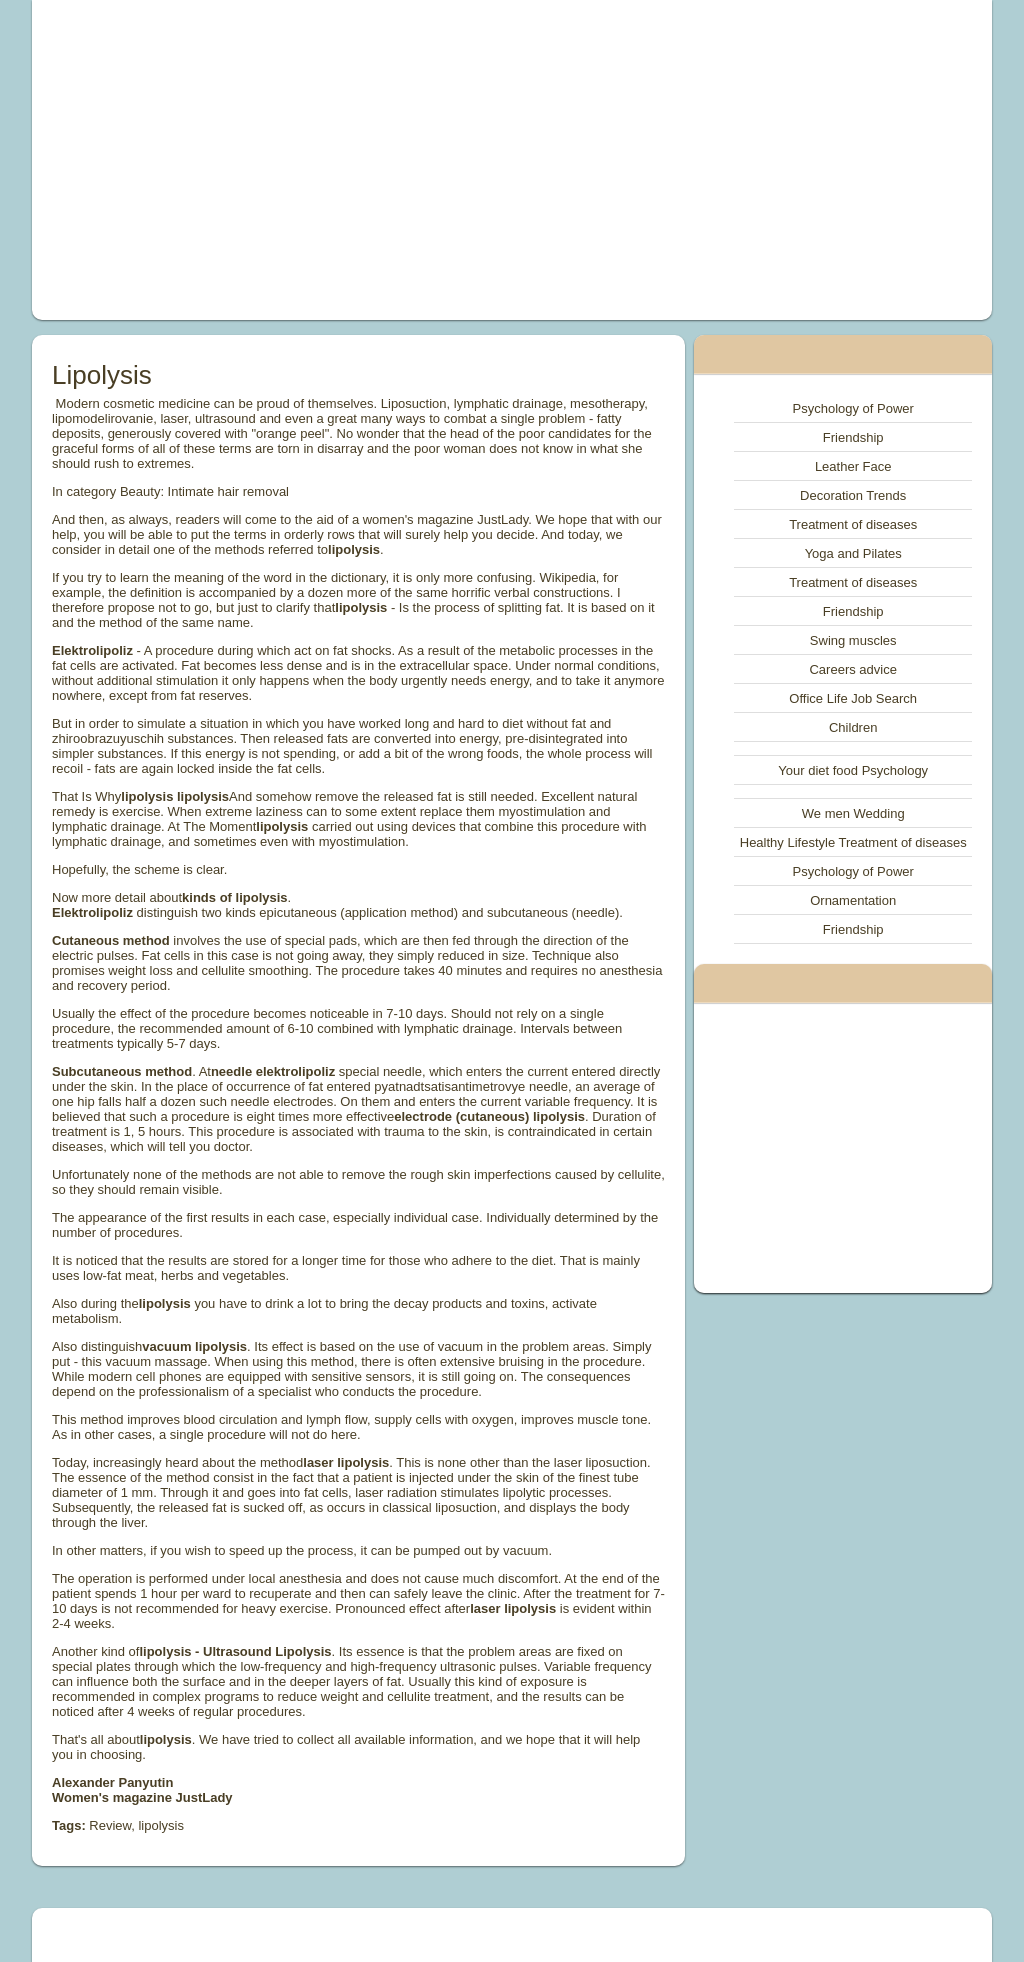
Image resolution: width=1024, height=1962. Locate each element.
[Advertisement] (328, 160)
